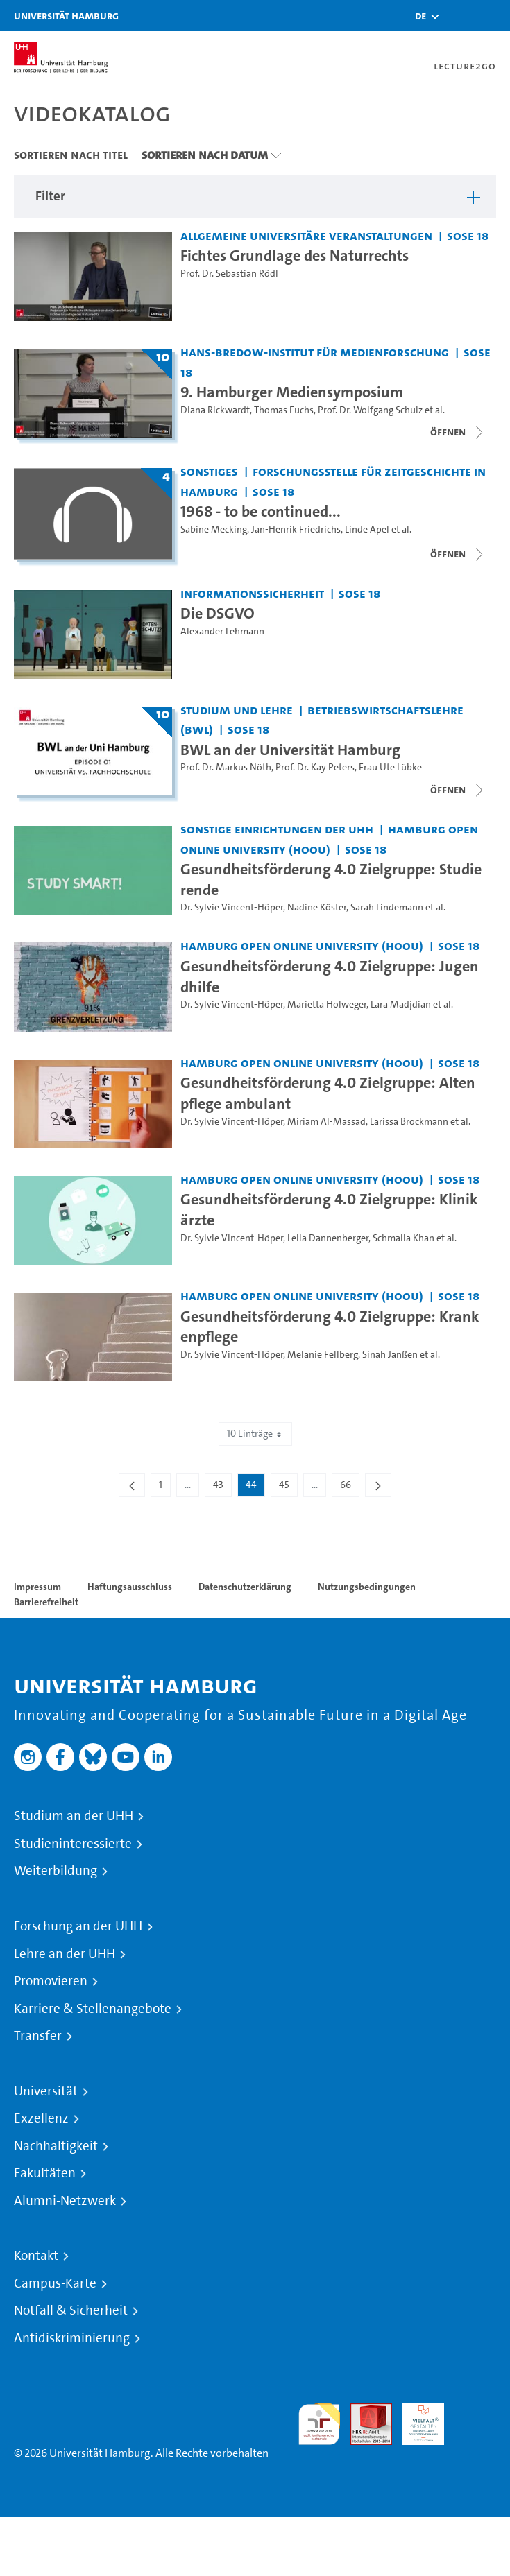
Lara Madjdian (401, 1004)
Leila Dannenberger (327, 1238)
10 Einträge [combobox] (255, 1433)
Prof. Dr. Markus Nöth (225, 767)
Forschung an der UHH (78, 1926)
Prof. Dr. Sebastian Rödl (229, 273)
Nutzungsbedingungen (367, 1586)
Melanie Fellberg (322, 1354)
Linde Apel (367, 529)
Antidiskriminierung (72, 2338)
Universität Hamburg (66, 15)
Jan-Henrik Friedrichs (296, 529)
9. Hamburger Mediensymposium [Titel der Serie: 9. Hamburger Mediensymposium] (291, 391)
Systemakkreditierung (475, 2411)
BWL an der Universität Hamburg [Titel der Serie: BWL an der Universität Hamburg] (290, 749)
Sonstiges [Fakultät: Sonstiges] (209, 471)
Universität (46, 2091)
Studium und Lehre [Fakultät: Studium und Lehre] (236, 709)
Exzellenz (41, 2118)
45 (288, 1487)
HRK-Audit (415, 2419)
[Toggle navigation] (492, 15)
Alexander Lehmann (222, 631)
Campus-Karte (55, 2283)
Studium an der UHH (73, 1816)
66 (349, 1487)
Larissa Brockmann (409, 1121)
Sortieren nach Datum (205, 154)
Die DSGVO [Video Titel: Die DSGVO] (217, 613)
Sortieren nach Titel (71, 154)
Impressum (37, 1586)
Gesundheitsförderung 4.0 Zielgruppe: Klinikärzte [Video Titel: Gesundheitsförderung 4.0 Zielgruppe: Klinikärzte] (329, 1209)
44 (255, 1487)
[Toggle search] (458, 15)
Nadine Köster (316, 907)
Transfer (38, 2036)
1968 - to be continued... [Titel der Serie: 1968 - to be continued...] (260, 511)
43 (222, 1487)
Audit (363, 2411)
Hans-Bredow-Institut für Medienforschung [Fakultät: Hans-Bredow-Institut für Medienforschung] (314, 352)
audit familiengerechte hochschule (319, 2424)
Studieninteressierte (73, 1844)
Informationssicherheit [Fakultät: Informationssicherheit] (252, 593)
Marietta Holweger (326, 1004)
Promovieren (50, 1981)
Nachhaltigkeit (56, 2146)
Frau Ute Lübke (390, 767)
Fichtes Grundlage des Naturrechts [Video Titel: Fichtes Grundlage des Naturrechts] (294, 255)
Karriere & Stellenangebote (92, 2009)
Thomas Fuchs (284, 410)
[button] (420, 16)
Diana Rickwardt (215, 410)
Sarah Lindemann (386, 907)
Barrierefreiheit (46, 1602)
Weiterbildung (55, 1871)
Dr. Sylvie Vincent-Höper (231, 907)
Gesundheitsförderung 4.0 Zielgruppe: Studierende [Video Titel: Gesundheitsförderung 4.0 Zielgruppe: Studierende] (331, 879)
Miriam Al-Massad (326, 1121)
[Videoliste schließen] (458, 432)
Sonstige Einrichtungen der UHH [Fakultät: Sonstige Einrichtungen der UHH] (276, 829)
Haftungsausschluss (129, 1586)
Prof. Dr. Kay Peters (315, 767)
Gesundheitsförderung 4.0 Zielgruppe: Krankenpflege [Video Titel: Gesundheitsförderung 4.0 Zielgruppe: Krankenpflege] (329, 1326)
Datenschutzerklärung (244, 1586)
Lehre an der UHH (64, 1954)
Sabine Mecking (213, 529)
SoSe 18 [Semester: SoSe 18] (467, 235)
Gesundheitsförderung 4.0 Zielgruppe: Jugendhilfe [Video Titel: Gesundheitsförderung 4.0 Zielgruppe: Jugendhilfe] (329, 976)
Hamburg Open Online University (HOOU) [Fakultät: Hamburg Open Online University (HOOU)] (301, 945)
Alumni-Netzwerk (65, 2201)
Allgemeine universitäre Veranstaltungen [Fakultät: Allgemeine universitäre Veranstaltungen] (306, 235)
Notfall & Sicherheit (71, 2310)
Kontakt (36, 2256)
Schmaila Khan (403, 1238)
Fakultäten (45, 2173)
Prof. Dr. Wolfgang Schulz (370, 410)
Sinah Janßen (390, 1354)
